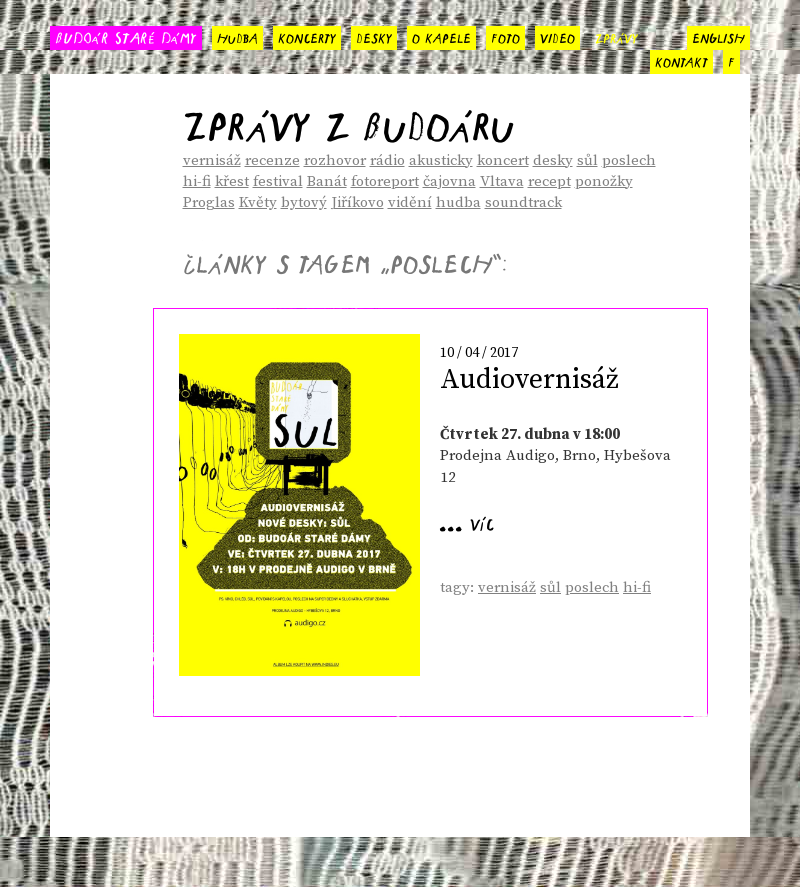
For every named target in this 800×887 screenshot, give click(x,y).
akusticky (441, 160)
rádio (387, 160)
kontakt (681, 60)
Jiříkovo (357, 202)
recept (549, 181)
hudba (237, 36)
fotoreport (385, 181)
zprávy (616, 36)
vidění (410, 202)
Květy (258, 202)
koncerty (307, 36)
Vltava (502, 181)
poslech (629, 160)
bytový (304, 202)
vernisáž (212, 160)
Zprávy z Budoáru (348, 119)
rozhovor (335, 160)
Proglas (209, 202)
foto (505, 36)
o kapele (441, 36)
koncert (503, 160)
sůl (587, 160)
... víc (467, 521)
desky (374, 36)
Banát (327, 181)
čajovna (449, 181)
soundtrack (523, 202)
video (557, 36)
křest (232, 181)
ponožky (604, 181)
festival (278, 181)
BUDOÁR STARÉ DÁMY (126, 36)
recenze (272, 160)
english (718, 36)
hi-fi (197, 181)
